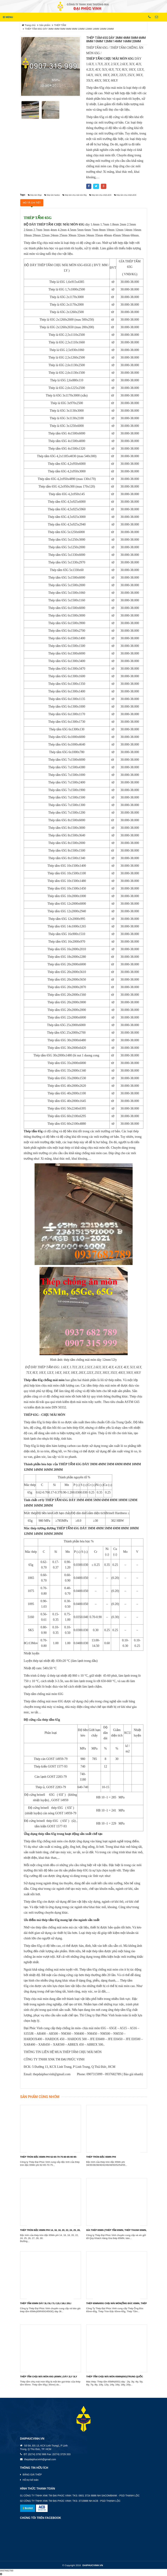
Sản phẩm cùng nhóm (39, 2097)
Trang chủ (28, 25)
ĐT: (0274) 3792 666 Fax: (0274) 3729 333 (47, 2454)
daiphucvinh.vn (92, 2565)
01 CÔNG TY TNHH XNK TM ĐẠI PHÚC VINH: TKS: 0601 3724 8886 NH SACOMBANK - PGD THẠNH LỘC (80, 2495)
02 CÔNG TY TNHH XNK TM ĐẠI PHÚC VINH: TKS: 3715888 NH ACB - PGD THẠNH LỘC (70, 2500)
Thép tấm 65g (33, 1131)
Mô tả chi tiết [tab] (32, 202)
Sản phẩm (44, 25)
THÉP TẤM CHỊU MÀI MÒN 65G (110, 58)
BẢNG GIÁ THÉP (32, 2474)
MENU (8, 17)
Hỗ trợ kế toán (31, 2479)
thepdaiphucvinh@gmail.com (40, 2459)
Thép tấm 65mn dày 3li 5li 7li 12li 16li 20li (45, 2303)
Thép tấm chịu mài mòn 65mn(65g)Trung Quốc (114, 2376)
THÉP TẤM (60, 25)
